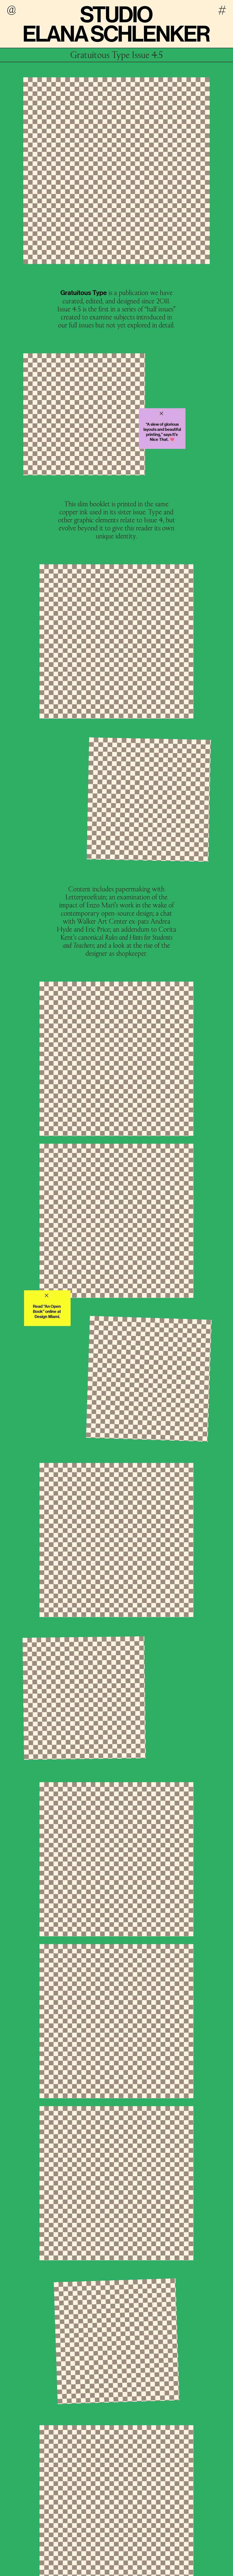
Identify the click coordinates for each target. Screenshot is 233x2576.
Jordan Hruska (176, 2500)
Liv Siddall (126, 2511)
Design (171, 2490)
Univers (188, 2521)
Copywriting (138, 2490)
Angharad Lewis (99, 2479)
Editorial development (67, 2500)
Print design (79, 2521)
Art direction (159, 2479)
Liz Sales (158, 2511)
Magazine (189, 2511)
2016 (63, 2479)
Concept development (84, 2490)
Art (131, 2479)
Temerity (159, 2521)
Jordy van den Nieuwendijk (68, 2511)
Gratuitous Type (127, 2500)
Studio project (121, 2521)
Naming (45, 2521)
